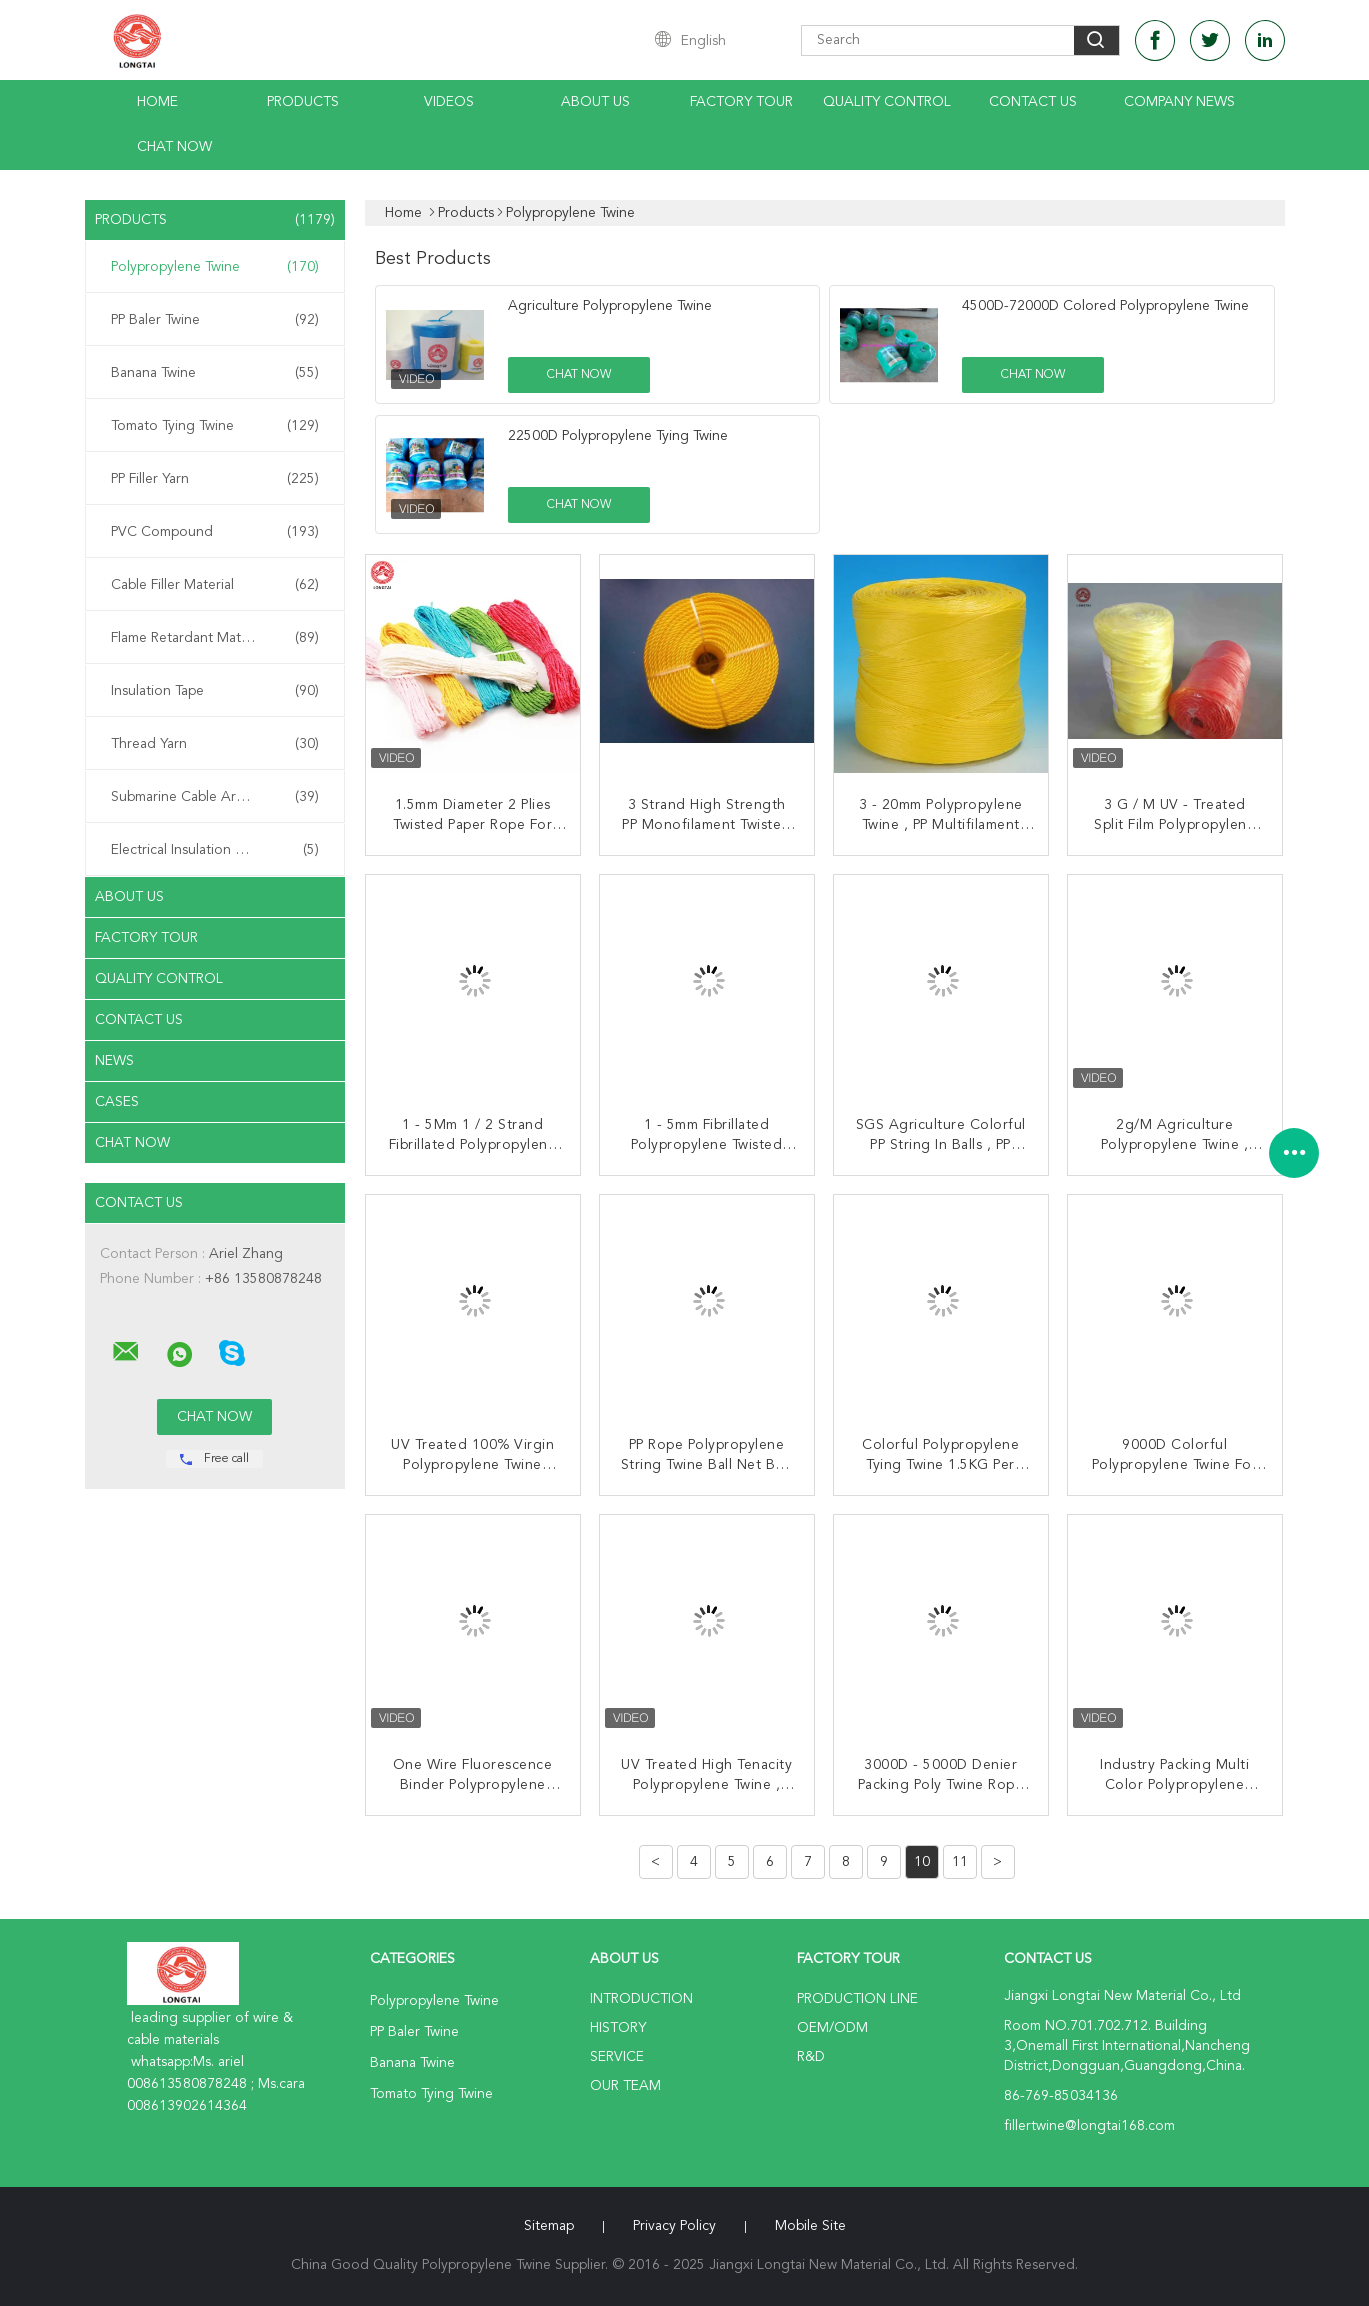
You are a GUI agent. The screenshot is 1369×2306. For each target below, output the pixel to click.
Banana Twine (215, 373)
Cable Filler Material (215, 585)
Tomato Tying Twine (215, 426)
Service (617, 2057)
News (114, 1061)
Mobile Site (810, 2226)
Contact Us (1033, 102)
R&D (811, 2057)
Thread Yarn (215, 744)
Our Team (625, 2086)
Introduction (641, 1999)
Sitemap (549, 2226)
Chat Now (174, 147)
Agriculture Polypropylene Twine (610, 306)
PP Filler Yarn (215, 479)
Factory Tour (741, 102)
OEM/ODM (832, 2028)
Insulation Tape (215, 691)
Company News (1179, 102)
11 (960, 1862)
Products (303, 102)
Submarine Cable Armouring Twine (219, 797)
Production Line (857, 1999)
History (618, 2028)
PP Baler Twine (215, 320)
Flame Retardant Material (215, 638)
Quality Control (887, 102)
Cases (117, 1102)
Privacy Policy (674, 2226)
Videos (449, 102)
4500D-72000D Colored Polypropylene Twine (1105, 306)
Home (157, 102)
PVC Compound (215, 532)
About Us (595, 102)
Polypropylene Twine (215, 267)
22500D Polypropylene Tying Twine (618, 436)
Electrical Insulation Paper (215, 850)
